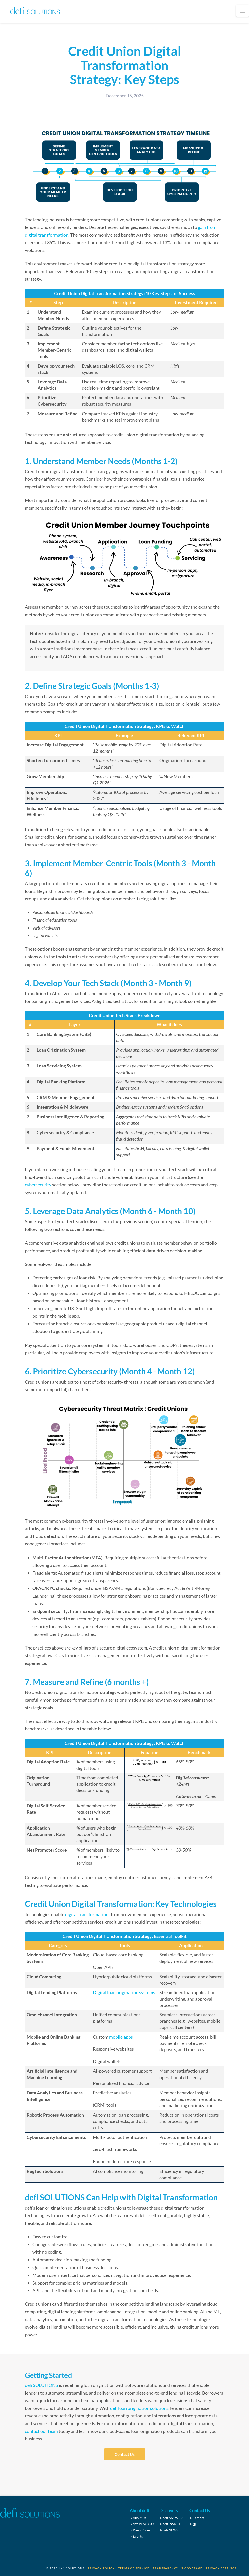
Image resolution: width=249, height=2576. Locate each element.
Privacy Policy (101, 2568)
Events (136, 2536)
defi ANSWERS (172, 2518)
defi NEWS (169, 2530)
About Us (138, 2518)
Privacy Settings (221, 2568)
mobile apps (121, 2037)
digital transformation (86, 1914)
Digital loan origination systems (124, 1992)
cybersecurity (38, 1184)
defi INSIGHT (171, 2524)
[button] (242, 11)
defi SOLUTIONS (41, 2385)
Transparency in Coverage (177, 2568)
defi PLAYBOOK (143, 2524)
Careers (197, 2518)
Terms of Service (133, 2568)
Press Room (140, 2530)
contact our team (41, 2431)
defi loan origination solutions (139, 2408)
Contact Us (125, 2454)
